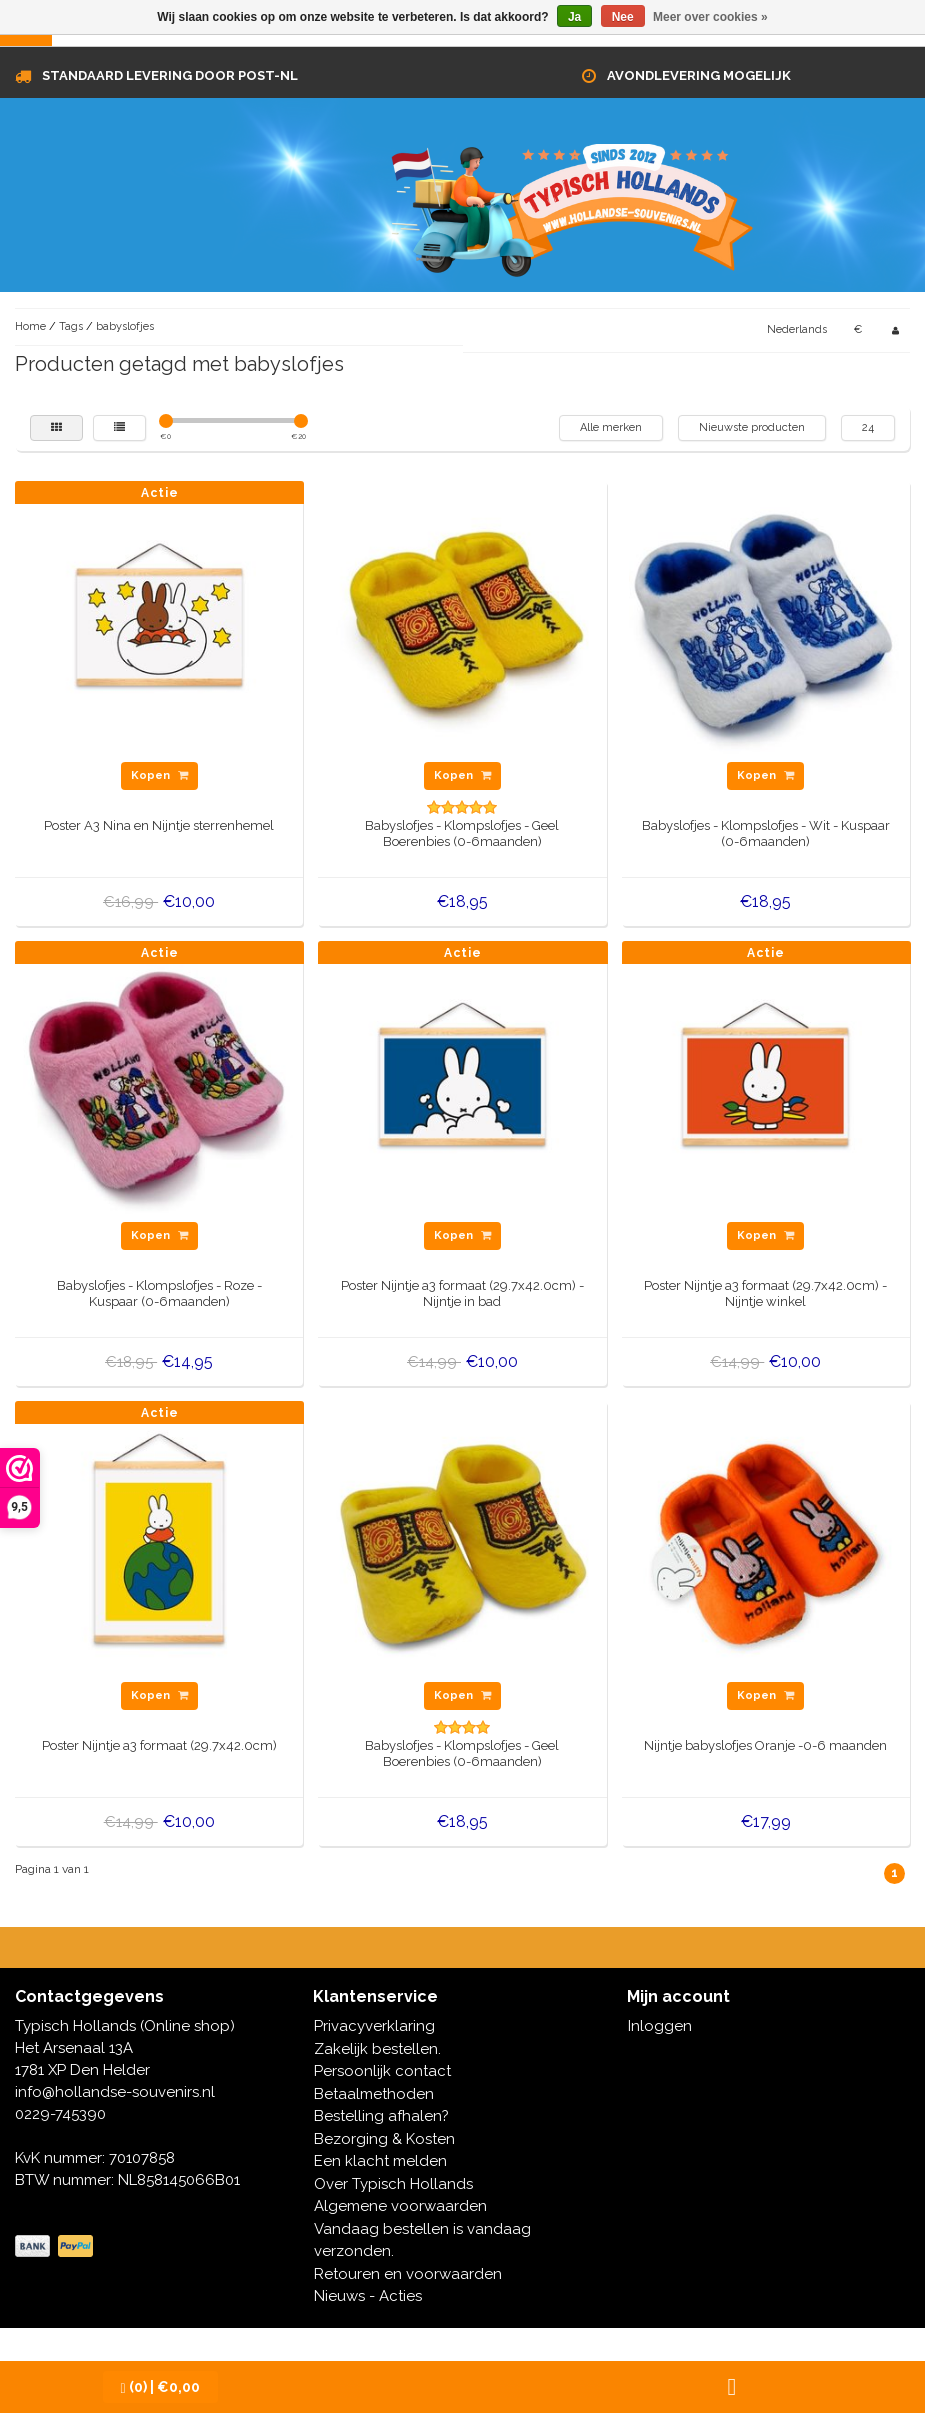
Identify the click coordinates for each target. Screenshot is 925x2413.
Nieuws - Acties (368, 2296)
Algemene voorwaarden (400, 2206)
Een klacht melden (380, 2161)
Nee (623, 17)
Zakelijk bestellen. (377, 2049)
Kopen (159, 775)
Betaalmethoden (374, 2094)
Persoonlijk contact (382, 2071)
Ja (574, 17)
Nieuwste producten (752, 427)
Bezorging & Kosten (384, 2139)
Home (30, 326)
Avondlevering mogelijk (699, 75)
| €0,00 (160, 2387)
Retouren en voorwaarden (408, 2274)
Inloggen (660, 2026)
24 (868, 427)
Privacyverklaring (374, 2026)
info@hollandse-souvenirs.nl (115, 2092)
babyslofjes (125, 326)
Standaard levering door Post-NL (170, 75)
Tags (71, 326)
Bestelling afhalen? (381, 2116)
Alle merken (611, 427)
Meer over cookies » (710, 17)
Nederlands (797, 329)
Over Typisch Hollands (393, 2184)
